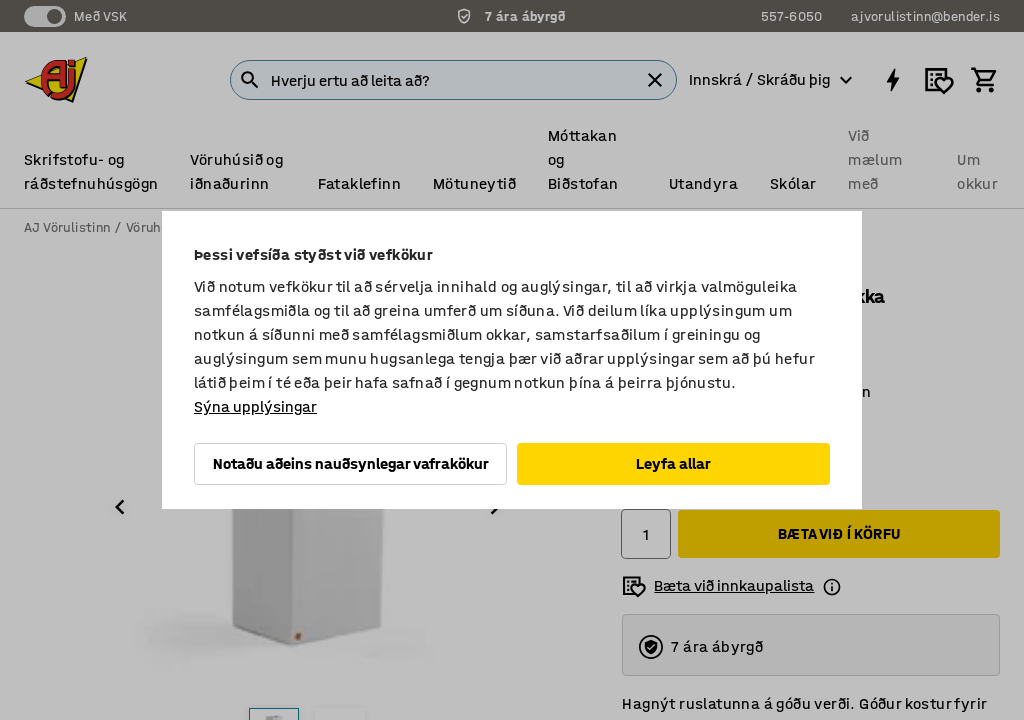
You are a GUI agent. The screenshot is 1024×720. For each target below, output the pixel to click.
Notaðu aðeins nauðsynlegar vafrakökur (351, 463)
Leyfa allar (673, 463)
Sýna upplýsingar (255, 406)
